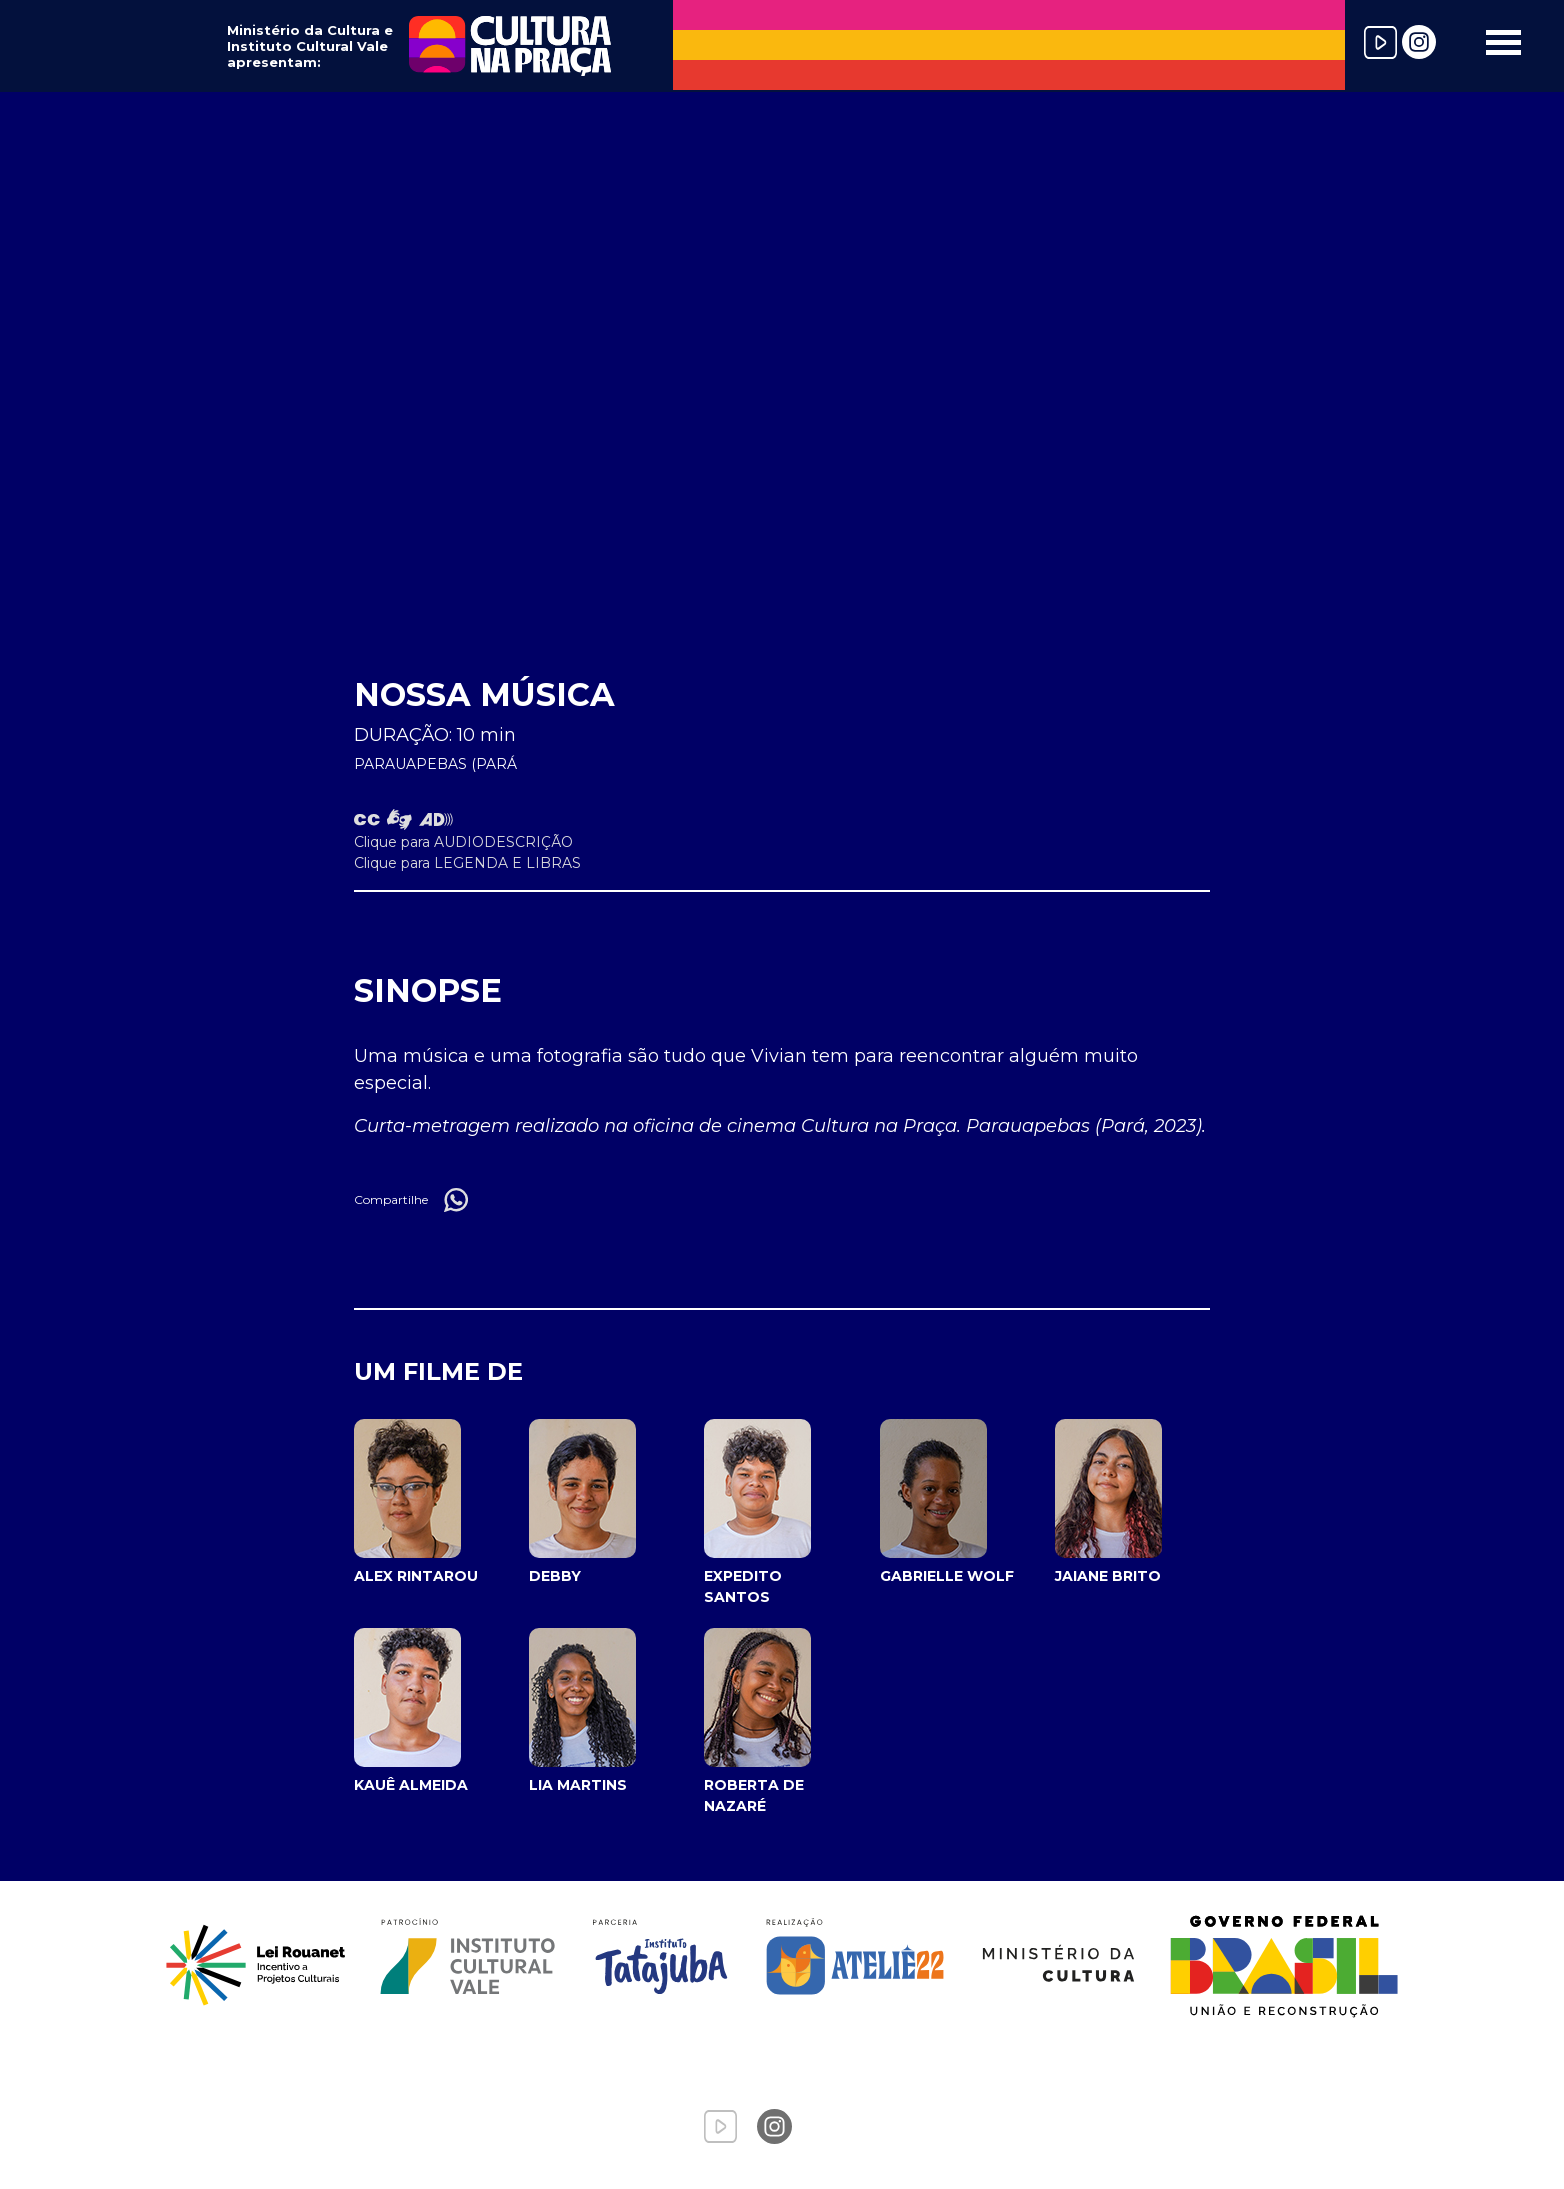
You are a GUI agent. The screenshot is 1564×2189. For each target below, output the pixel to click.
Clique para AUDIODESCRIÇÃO (463, 842)
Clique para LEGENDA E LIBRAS (467, 863)
